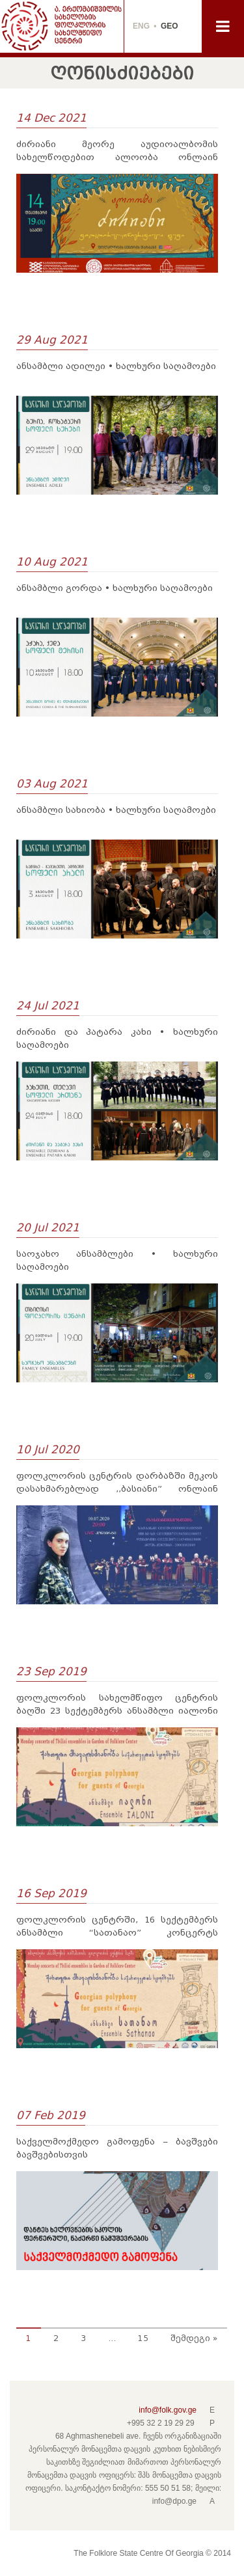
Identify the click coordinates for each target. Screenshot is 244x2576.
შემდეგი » (193, 2338)
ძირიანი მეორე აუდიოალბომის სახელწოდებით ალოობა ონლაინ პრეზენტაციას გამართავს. (117, 151)
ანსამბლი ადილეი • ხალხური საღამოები (116, 366)
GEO (169, 26)
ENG (141, 26)
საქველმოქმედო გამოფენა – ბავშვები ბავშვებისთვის (117, 2148)
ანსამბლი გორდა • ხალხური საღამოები (114, 588)
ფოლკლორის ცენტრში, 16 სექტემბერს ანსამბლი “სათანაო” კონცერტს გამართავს (117, 1927)
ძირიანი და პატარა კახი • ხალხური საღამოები (117, 1038)
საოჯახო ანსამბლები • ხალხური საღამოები (117, 1260)
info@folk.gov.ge (168, 2410)
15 (143, 2338)
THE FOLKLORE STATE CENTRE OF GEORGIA (62, 26)
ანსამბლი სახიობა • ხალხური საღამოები (116, 810)
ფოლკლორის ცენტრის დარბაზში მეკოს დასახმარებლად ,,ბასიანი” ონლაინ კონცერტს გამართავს (117, 1483)
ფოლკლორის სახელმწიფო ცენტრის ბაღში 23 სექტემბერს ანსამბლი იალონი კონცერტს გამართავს (117, 1705)
